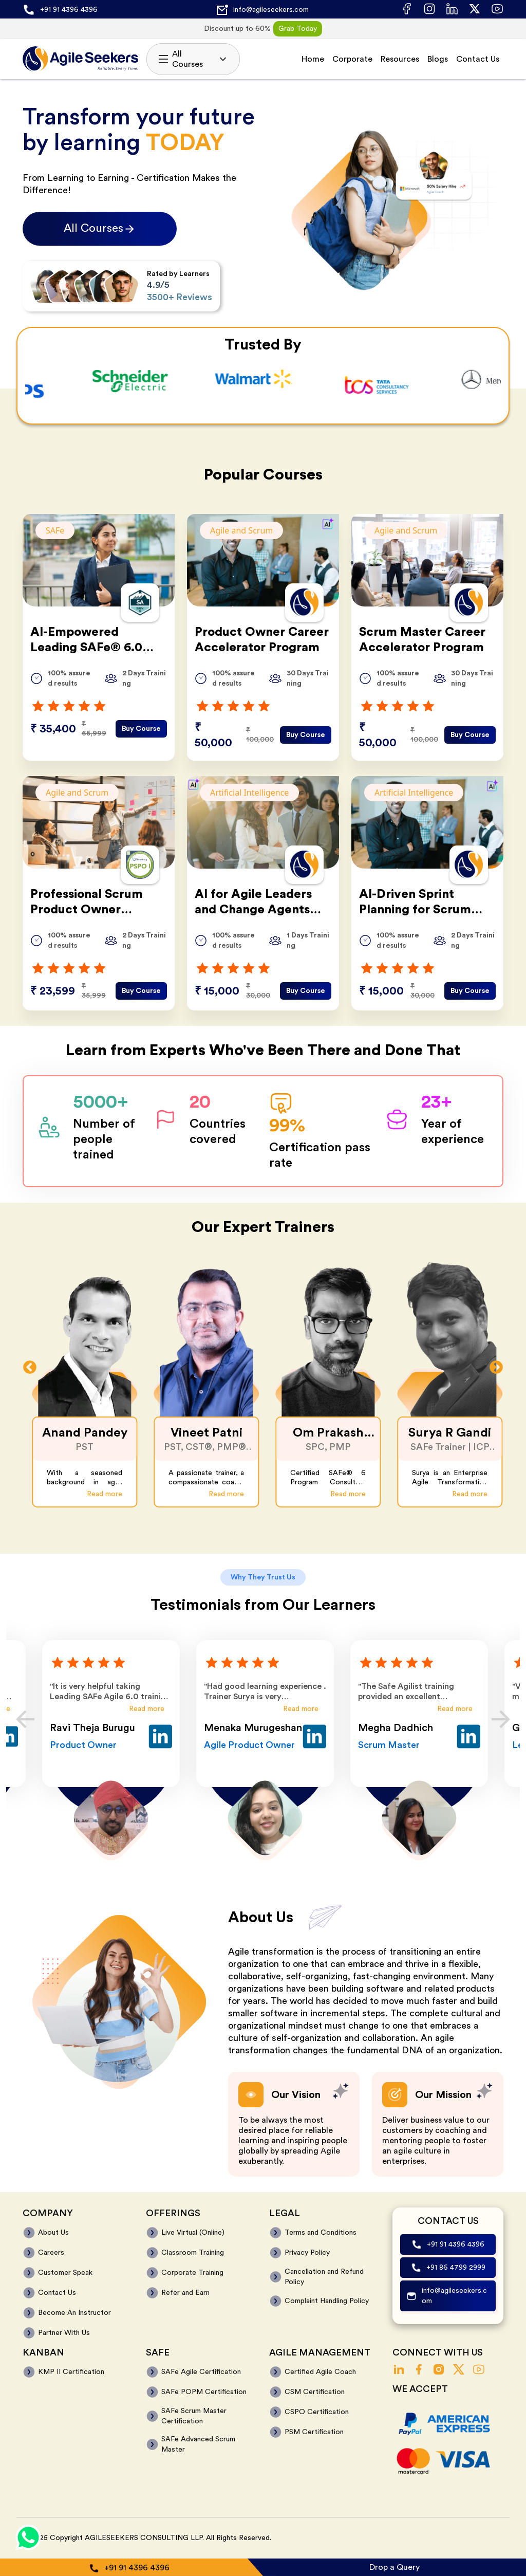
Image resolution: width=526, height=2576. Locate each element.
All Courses (193, 59)
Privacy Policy (307, 2252)
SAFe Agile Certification (201, 2372)
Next (496, 1368)
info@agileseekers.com (271, 9)
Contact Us (477, 59)
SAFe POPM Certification (204, 2392)
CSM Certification (315, 2392)
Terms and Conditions (320, 2232)
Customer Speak (65, 2272)
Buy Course (141, 728)
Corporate (352, 59)
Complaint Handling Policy (327, 2301)
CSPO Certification (317, 2412)
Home (313, 59)
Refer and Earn (185, 2292)
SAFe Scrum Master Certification (194, 2416)
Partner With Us (64, 2332)
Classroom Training (192, 2252)
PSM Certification (314, 2432)
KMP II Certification (71, 2372)
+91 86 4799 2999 (455, 2267)
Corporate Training (192, 2272)
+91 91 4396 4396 (69, 9)
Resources (400, 59)
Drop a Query (394, 2567)
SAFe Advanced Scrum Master (198, 2444)
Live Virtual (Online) (192, 2232)
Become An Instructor (74, 2312)
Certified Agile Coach (320, 2372)
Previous (30, 1368)
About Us (53, 2232)
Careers (51, 2252)
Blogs (437, 59)
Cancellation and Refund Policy (324, 2277)
